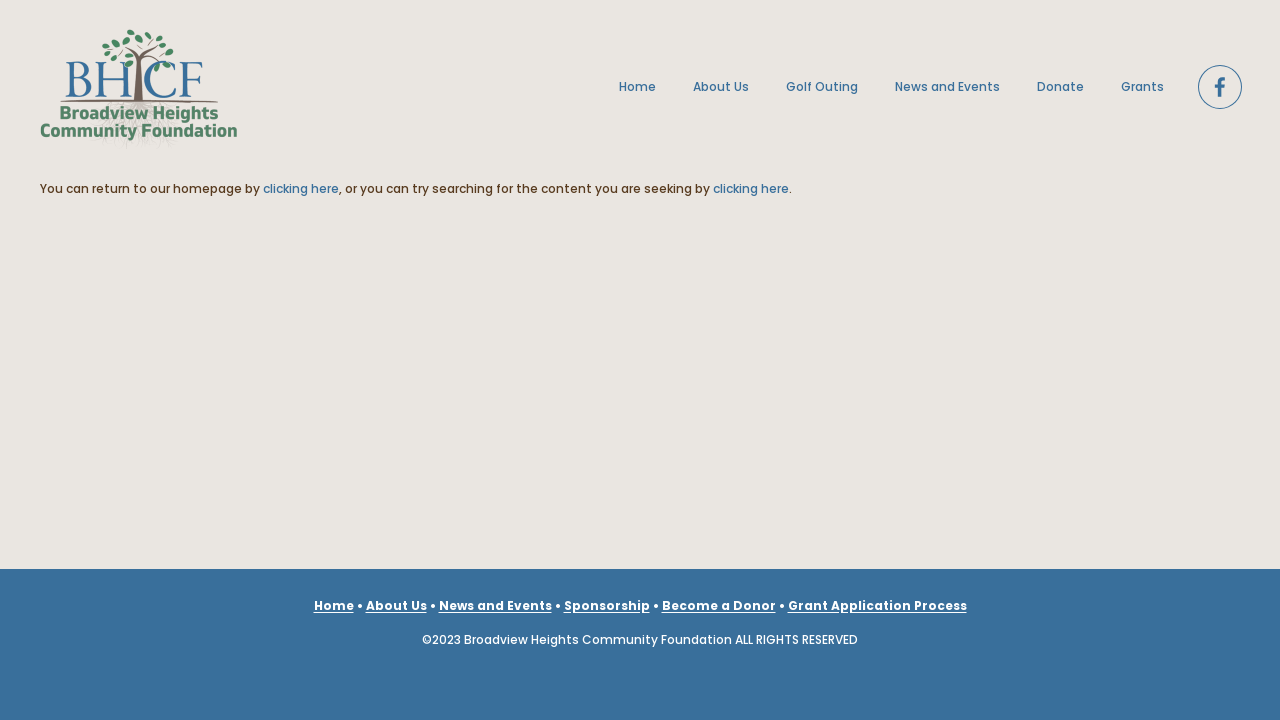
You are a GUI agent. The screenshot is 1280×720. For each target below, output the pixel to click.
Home (637, 86)
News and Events (947, 86)
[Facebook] (1220, 87)
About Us (721, 86)
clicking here (301, 188)
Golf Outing (822, 86)
